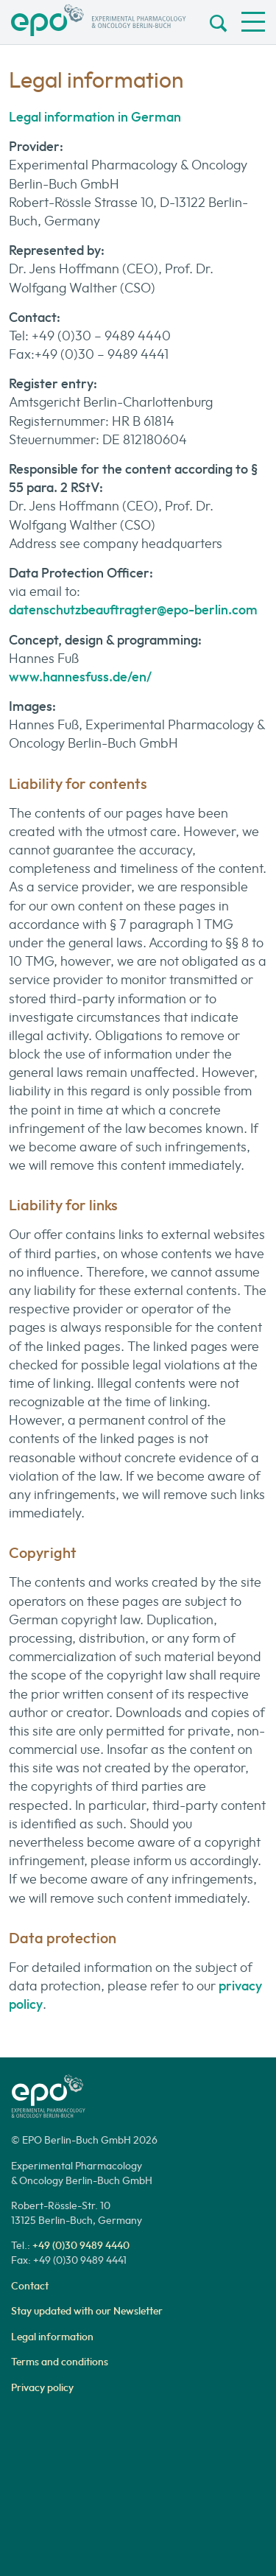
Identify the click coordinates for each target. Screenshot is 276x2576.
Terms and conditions (59, 2361)
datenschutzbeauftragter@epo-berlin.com (133, 609)
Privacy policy (42, 2387)
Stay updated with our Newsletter (87, 2310)
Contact (30, 2285)
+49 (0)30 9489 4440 (81, 2245)
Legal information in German (95, 116)
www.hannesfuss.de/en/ (80, 676)
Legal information (52, 2336)
